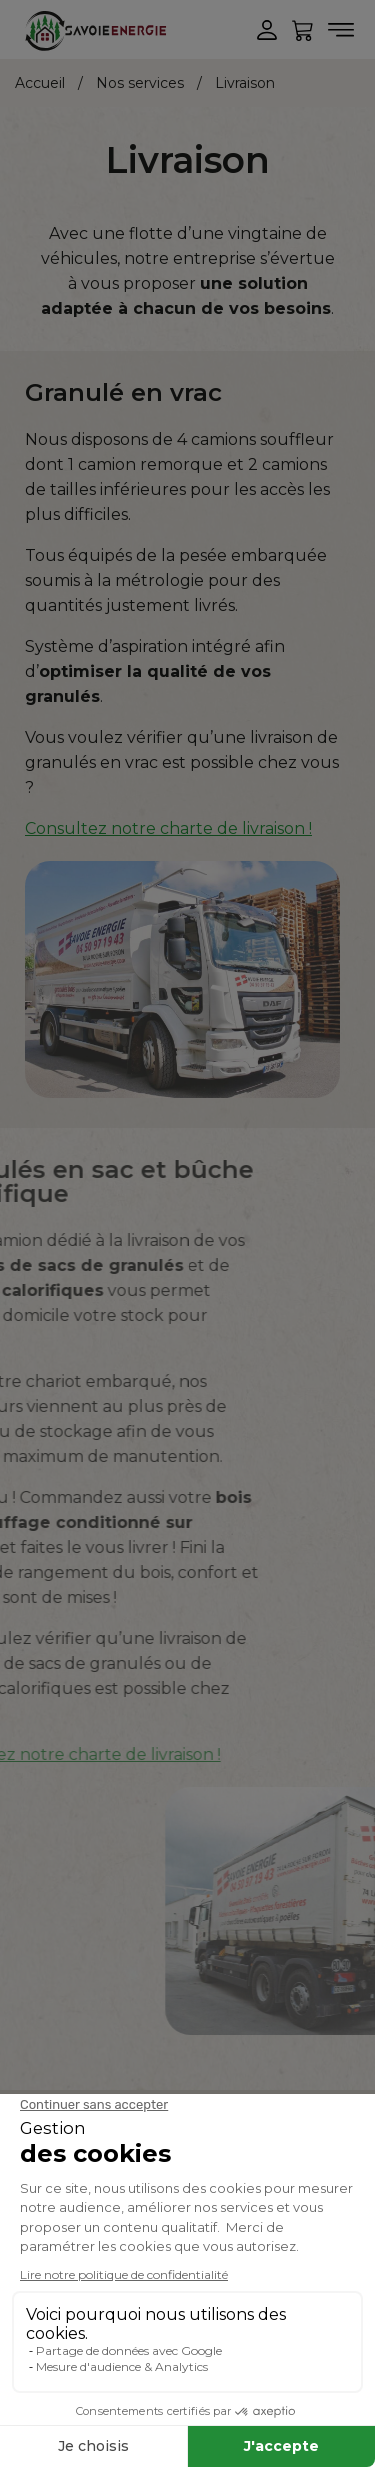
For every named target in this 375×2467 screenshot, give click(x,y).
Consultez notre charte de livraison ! (168, 828)
